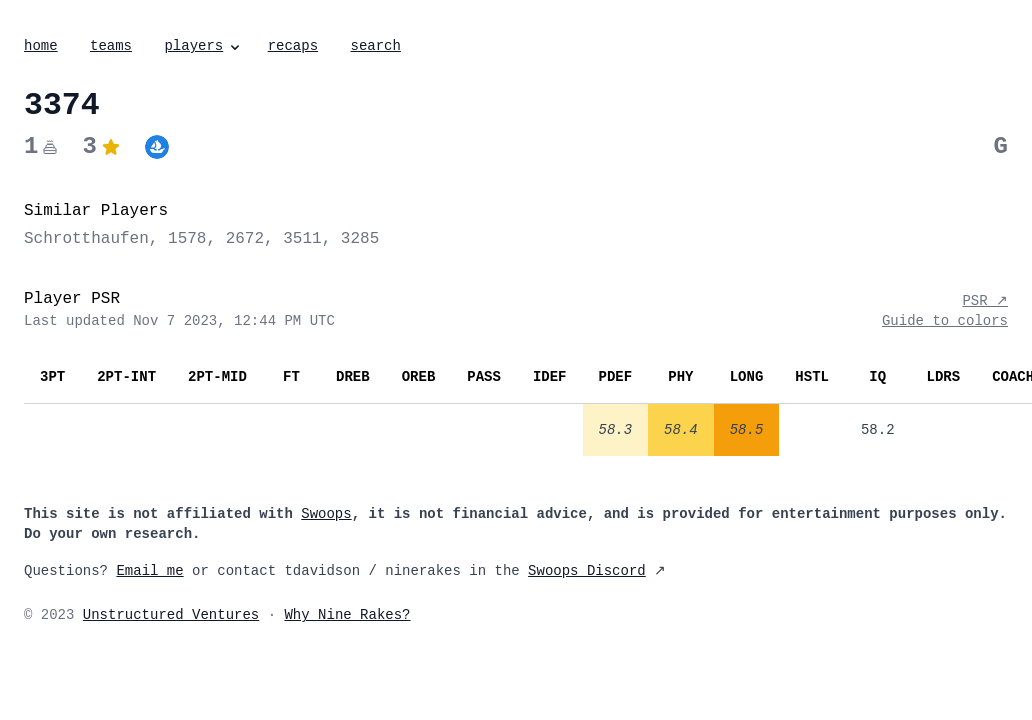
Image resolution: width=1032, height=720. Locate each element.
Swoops (326, 514)
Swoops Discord (587, 571)
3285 (360, 239)
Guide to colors (945, 321)
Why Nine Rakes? (347, 615)
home (41, 46)
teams (111, 46)
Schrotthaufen (86, 239)
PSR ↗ (985, 301)
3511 (302, 239)
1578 (187, 239)
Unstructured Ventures (171, 615)
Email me (149, 571)
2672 (245, 239)
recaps (293, 46)
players (203, 46)
